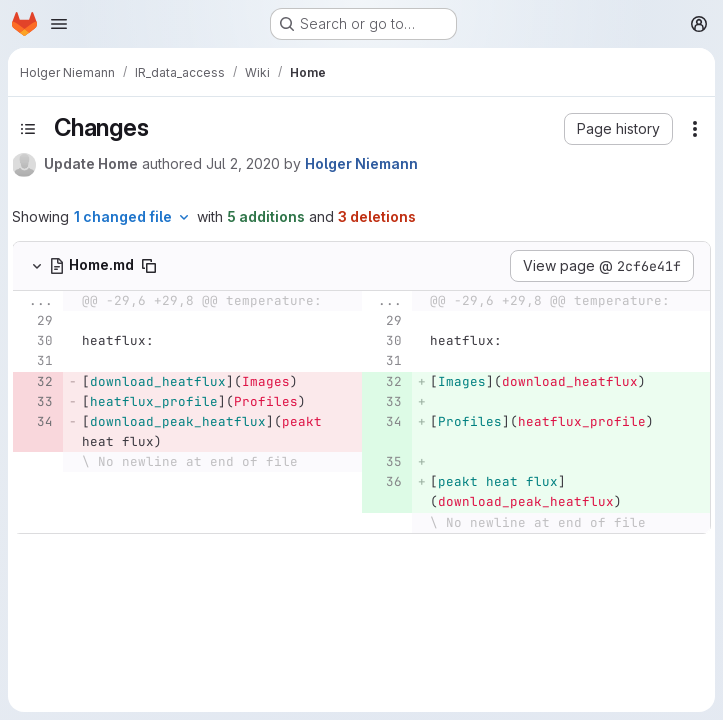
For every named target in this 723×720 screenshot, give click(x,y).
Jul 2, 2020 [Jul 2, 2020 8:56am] (243, 163)
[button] (618, 129)
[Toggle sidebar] (28, 129)
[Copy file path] (149, 266)
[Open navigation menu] (59, 24)
